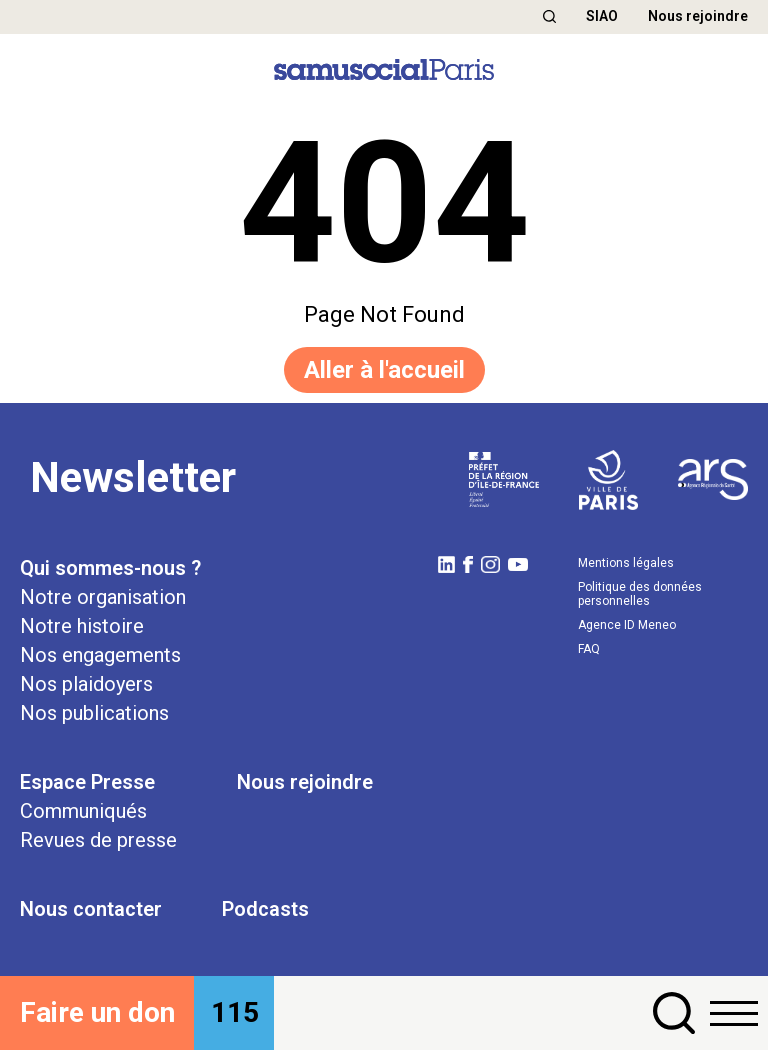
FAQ (589, 649)
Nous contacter (91, 909)
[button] (549, 16)
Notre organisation (103, 597)
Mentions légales (626, 563)
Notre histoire (82, 626)
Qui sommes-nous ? (110, 568)
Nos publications (94, 713)
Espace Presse (87, 782)
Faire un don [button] (97, 1012)
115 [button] (235, 1012)
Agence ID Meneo (627, 625)
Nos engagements (100, 655)
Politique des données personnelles (640, 594)
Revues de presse (98, 840)
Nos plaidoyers (86, 684)
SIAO (602, 16)
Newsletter (133, 477)
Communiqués (83, 811)
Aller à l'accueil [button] (384, 370)
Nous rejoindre (698, 16)
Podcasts (265, 909)
